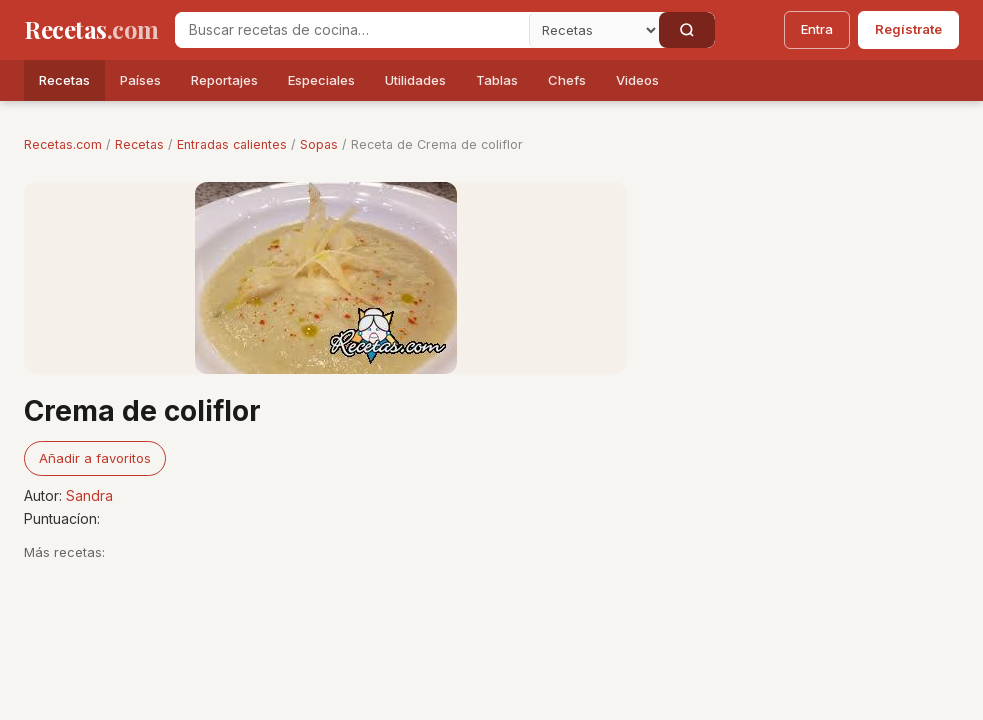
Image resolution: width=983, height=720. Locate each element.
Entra (817, 29)
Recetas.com (63, 144)
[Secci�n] (594, 30)
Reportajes (224, 80)
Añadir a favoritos (95, 458)
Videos (637, 80)
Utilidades (415, 80)
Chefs (567, 80)
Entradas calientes (232, 144)
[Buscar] (687, 30)
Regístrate (908, 29)
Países (140, 80)
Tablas (497, 80)
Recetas (64, 80)
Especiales (321, 80)
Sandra (89, 495)
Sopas (319, 144)
